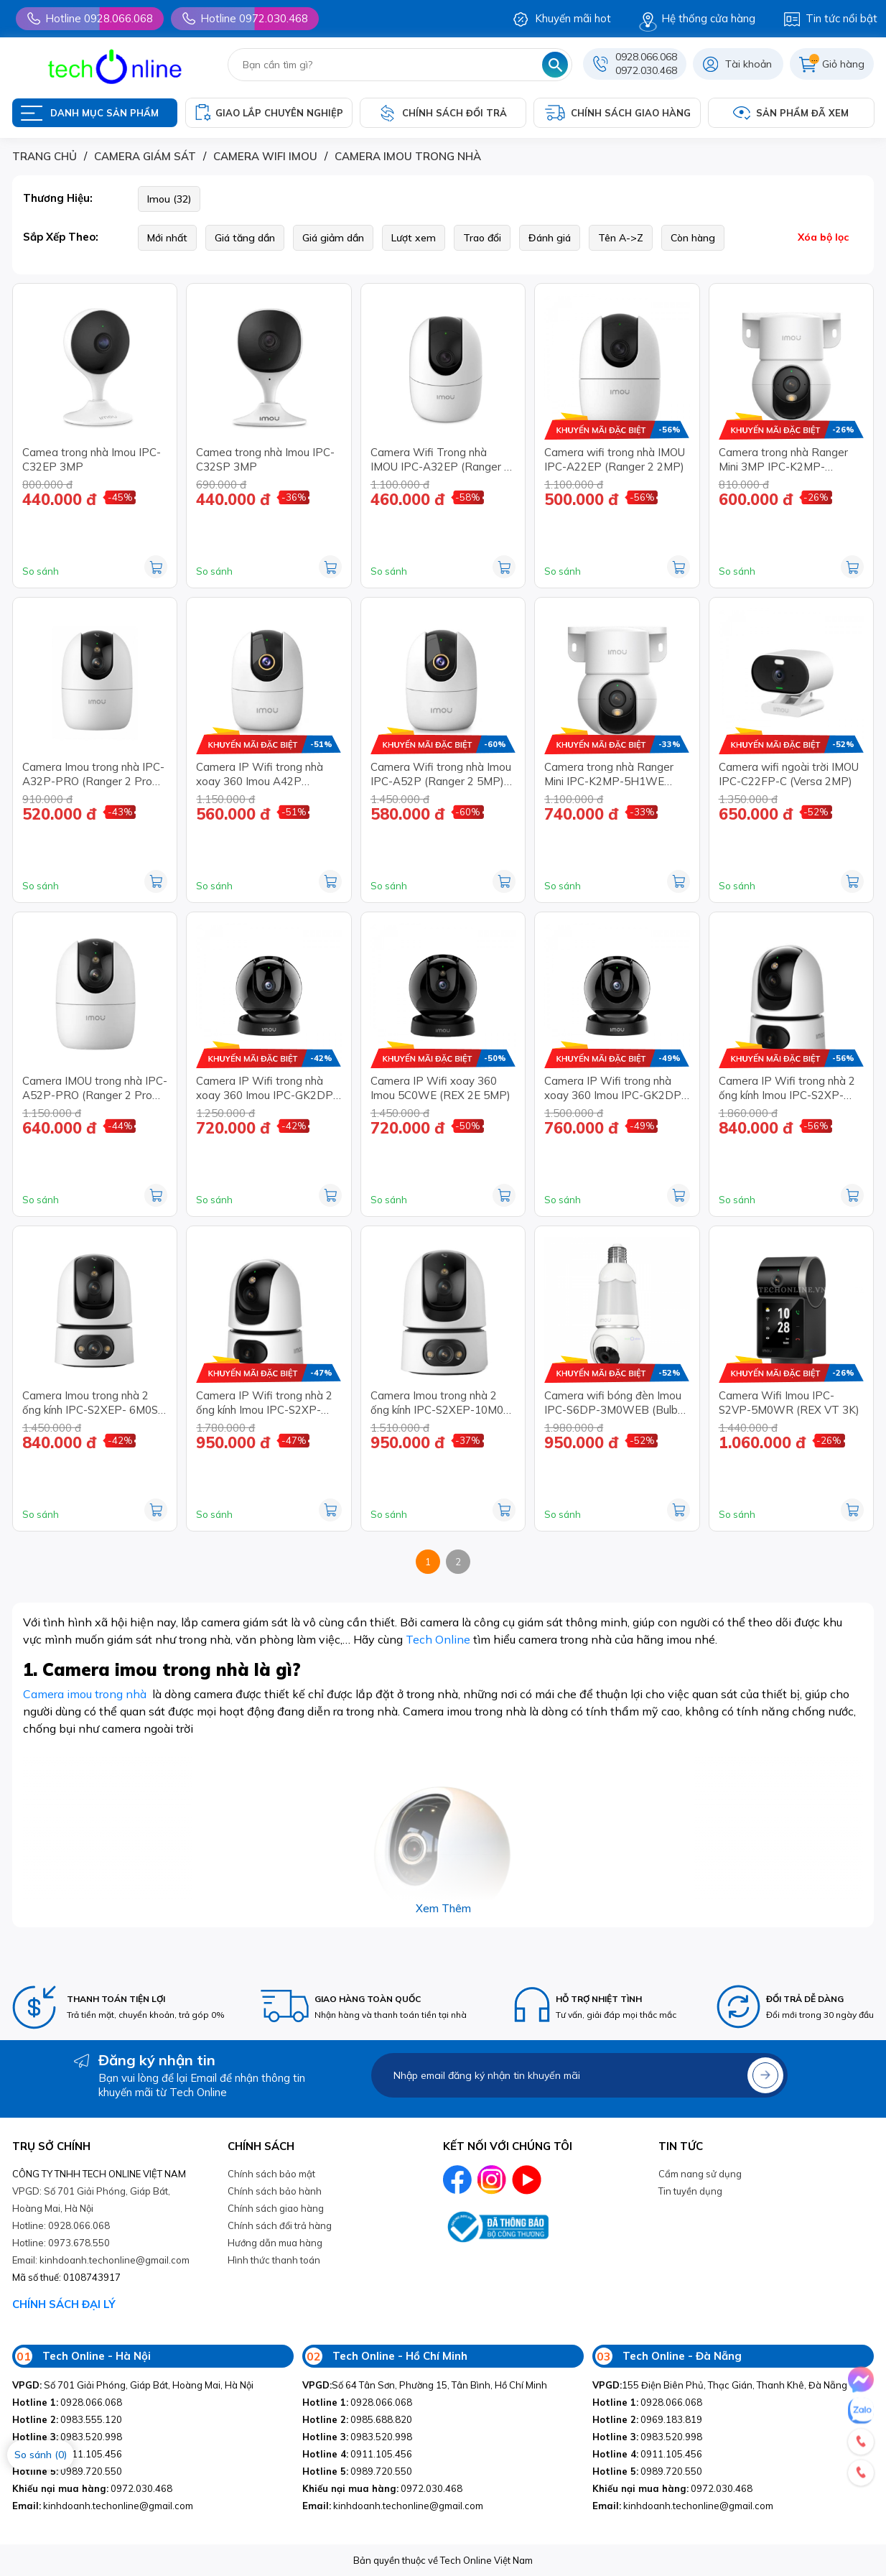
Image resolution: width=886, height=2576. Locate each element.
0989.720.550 (67, 2471)
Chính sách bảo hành (275, 2191)
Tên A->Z (620, 237)
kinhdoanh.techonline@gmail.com (102, 2505)
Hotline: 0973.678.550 (61, 2242)
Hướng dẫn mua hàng (275, 2242)
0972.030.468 (646, 70)
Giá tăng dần (245, 237)
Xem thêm (443, 1908)
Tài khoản (748, 63)
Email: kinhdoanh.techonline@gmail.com (101, 2260)
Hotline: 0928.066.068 (61, 2225)
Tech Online (438, 1639)
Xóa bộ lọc (823, 237)
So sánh (40, 571)
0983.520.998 (67, 2436)
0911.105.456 (357, 2454)
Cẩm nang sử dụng (700, 2173)
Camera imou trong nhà (84, 1694)
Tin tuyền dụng (690, 2191)
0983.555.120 (67, 2419)
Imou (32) (169, 199)
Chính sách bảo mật (271, 2173)
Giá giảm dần (333, 237)
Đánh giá (549, 237)
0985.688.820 (357, 2419)
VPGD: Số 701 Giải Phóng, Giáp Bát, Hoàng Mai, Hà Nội (91, 2199)
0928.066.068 (646, 56)
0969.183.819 (647, 2419)
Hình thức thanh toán (274, 2260)
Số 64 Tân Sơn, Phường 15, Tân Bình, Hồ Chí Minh (424, 2385)
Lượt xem (413, 237)
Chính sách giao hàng (276, 2208)
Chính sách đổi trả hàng (280, 2225)
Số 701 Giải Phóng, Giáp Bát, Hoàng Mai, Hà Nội (132, 2385)
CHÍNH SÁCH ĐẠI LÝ (64, 2304)
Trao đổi (482, 237)
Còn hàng (693, 237)
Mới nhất (167, 237)
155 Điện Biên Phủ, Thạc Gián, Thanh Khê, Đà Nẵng (719, 2385)
